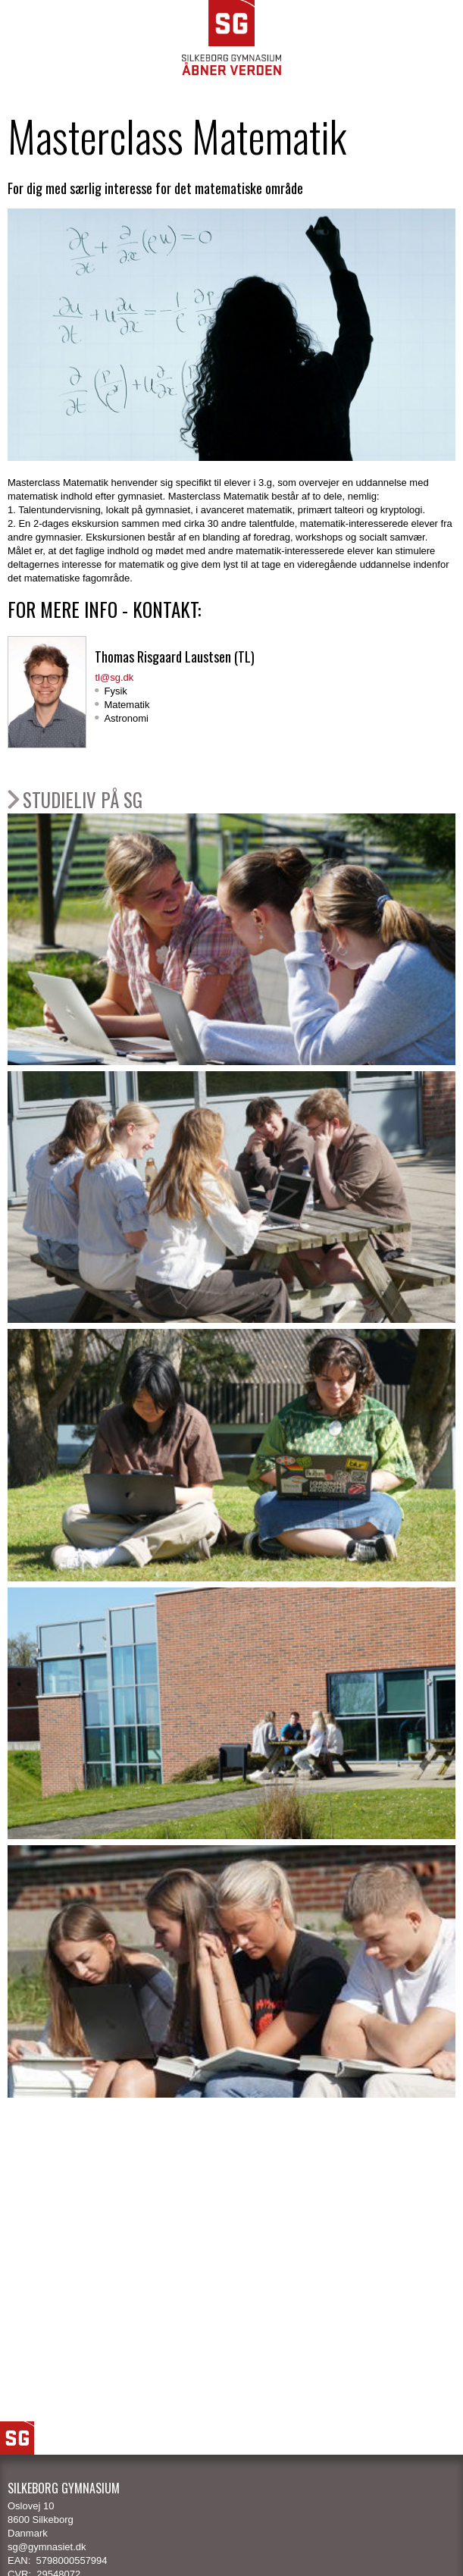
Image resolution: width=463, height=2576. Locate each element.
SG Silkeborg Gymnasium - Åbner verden (231, 37)
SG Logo (17, 2438)
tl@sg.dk (114, 677)
